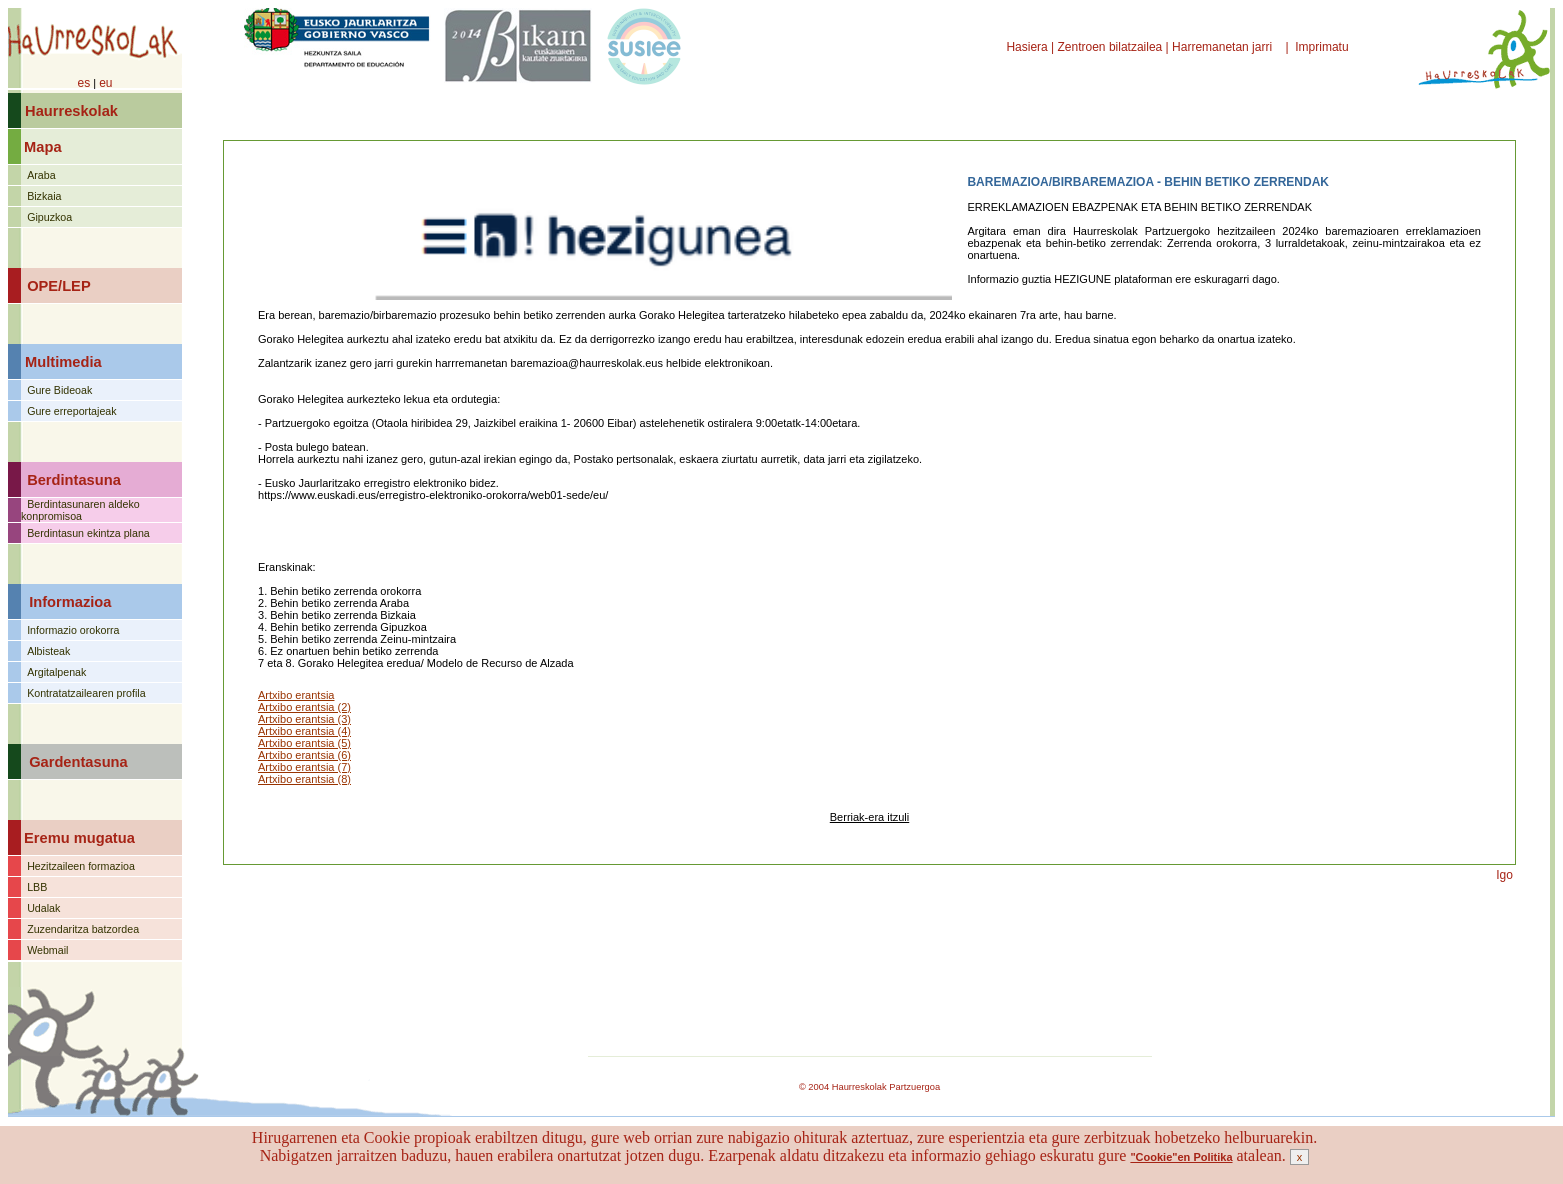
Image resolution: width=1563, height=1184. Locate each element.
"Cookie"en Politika (1181, 1157)
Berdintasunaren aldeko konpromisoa (80, 510)
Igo (1504, 875)
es (83, 83)
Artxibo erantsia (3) (304, 719)
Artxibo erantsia (296, 695)
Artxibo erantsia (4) (304, 731)
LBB (37, 887)
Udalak (43, 908)
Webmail (47, 950)
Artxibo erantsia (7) (304, 767)
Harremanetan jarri (1223, 47)
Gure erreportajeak (71, 411)
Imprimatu (1323, 47)
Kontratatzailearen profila (86, 693)
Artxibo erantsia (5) (304, 743)
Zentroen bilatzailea (1110, 47)
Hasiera (1028, 47)
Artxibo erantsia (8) (304, 779)
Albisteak (48, 651)
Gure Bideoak (59, 390)
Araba (41, 175)
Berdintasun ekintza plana (88, 533)
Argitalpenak (56, 672)
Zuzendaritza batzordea (83, 929)
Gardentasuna (78, 762)
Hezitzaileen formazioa (81, 866)
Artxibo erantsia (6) (304, 755)
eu (105, 83)
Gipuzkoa (49, 217)
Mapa (42, 147)
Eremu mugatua (79, 838)
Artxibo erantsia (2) (304, 707)
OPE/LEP (59, 286)
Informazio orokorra (73, 630)
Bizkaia (44, 196)
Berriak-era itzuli (869, 817)
